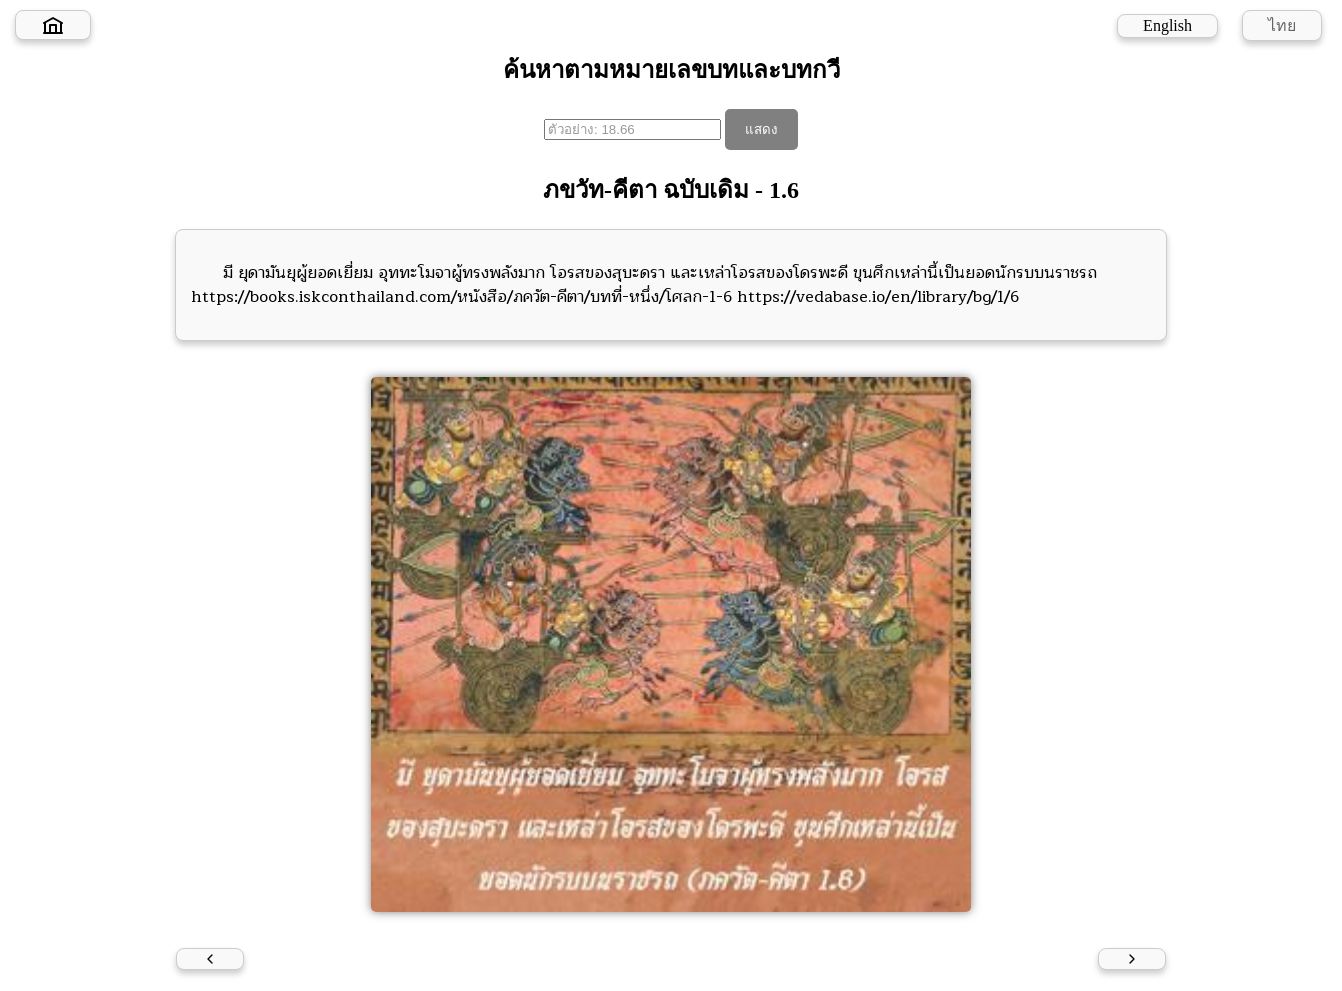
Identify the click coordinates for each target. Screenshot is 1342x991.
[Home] (53, 25)
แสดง (761, 129)
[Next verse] (1132, 959)
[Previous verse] (210, 959)
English (1167, 25)
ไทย (1282, 25)
